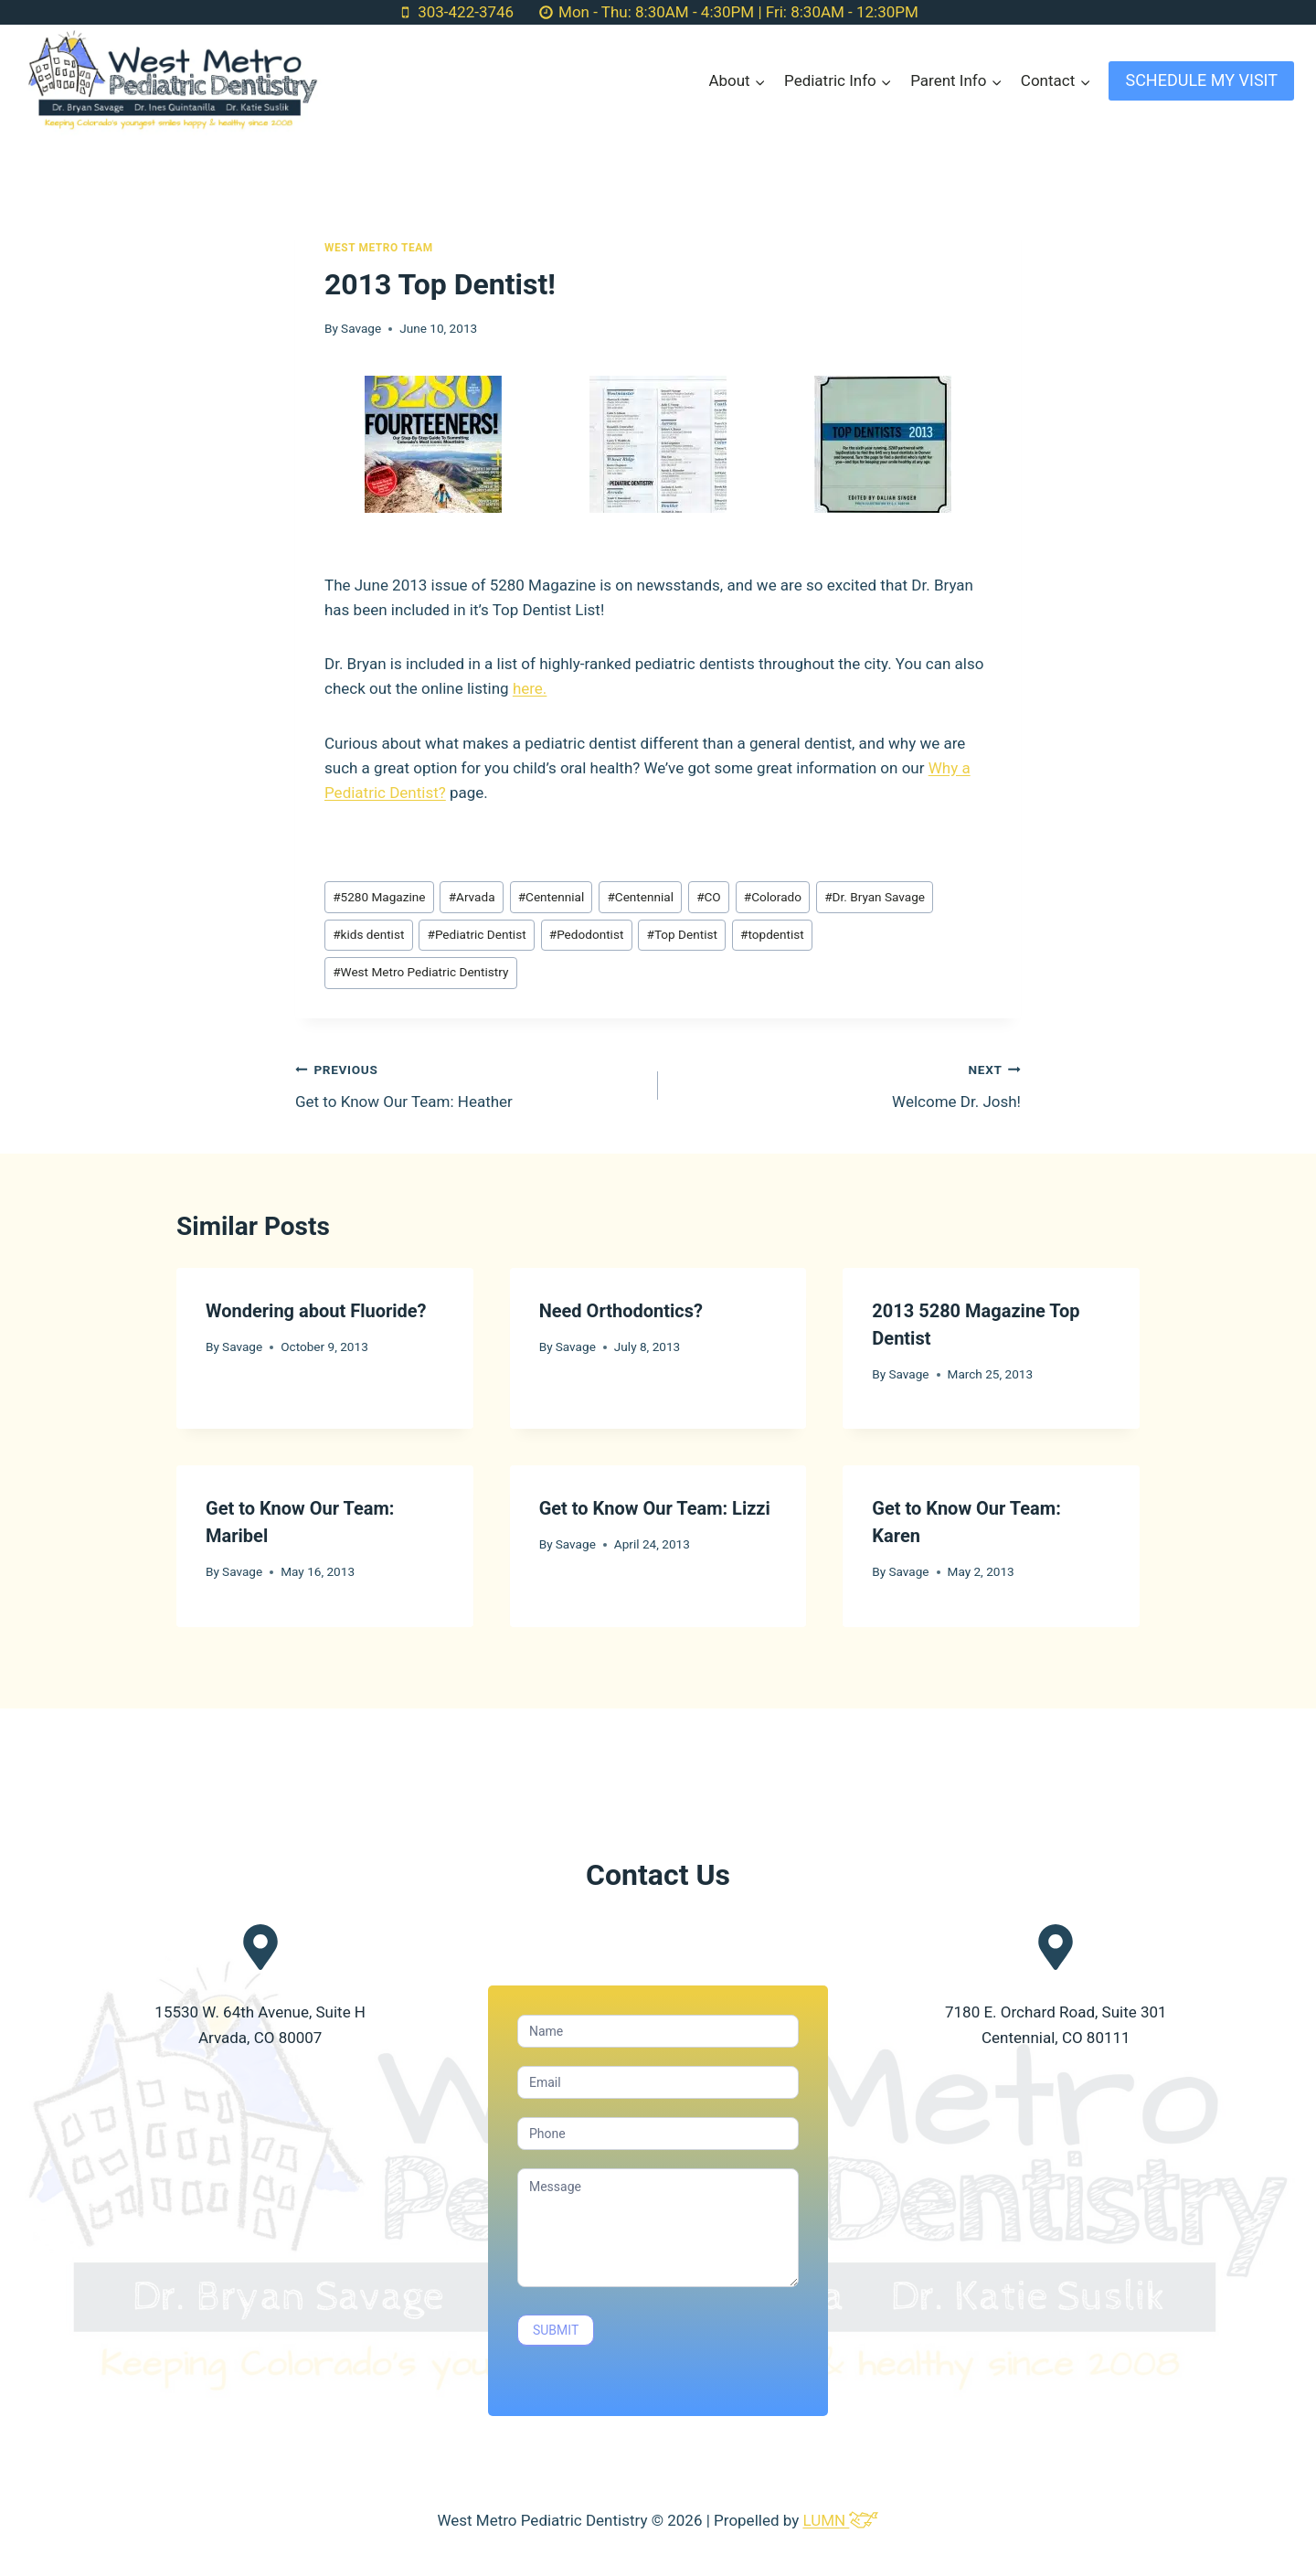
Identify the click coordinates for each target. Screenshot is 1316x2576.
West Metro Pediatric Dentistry (420, 971)
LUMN (840, 2520)
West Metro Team (378, 247)
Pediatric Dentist (477, 934)
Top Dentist (682, 934)
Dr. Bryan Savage (874, 896)
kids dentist (368, 934)
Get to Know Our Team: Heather (468, 1084)
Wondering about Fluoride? (316, 1311)
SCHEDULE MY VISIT (1201, 80)
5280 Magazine (379, 896)
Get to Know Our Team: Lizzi (654, 1508)
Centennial (551, 896)
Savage (361, 328)
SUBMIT (555, 2330)
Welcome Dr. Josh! (847, 1084)
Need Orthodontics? (621, 1311)
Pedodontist (586, 934)
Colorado (772, 896)
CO (708, 896)
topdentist (772, 934)
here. (530, 688)
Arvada (472, 896)
